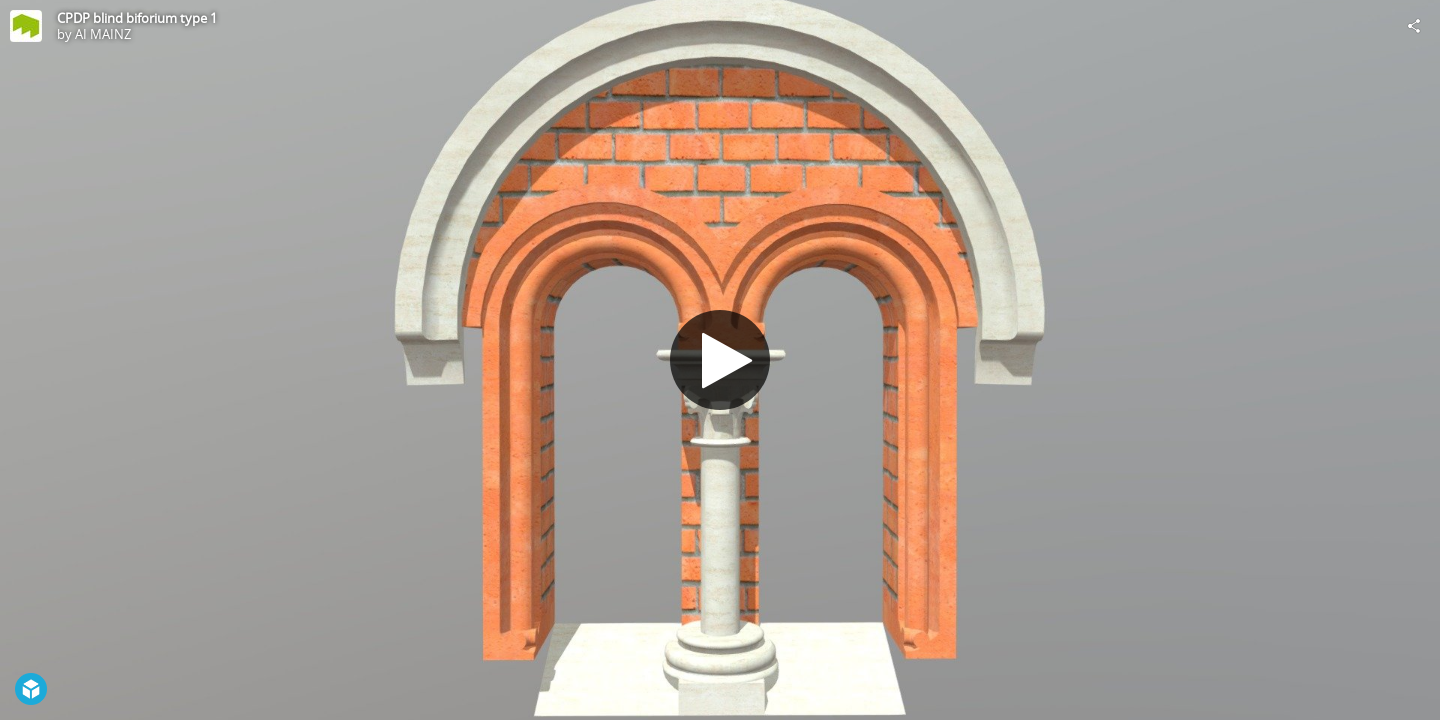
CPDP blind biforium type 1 (137, 18)
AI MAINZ (103, 34)
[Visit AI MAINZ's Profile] (26, 26)
